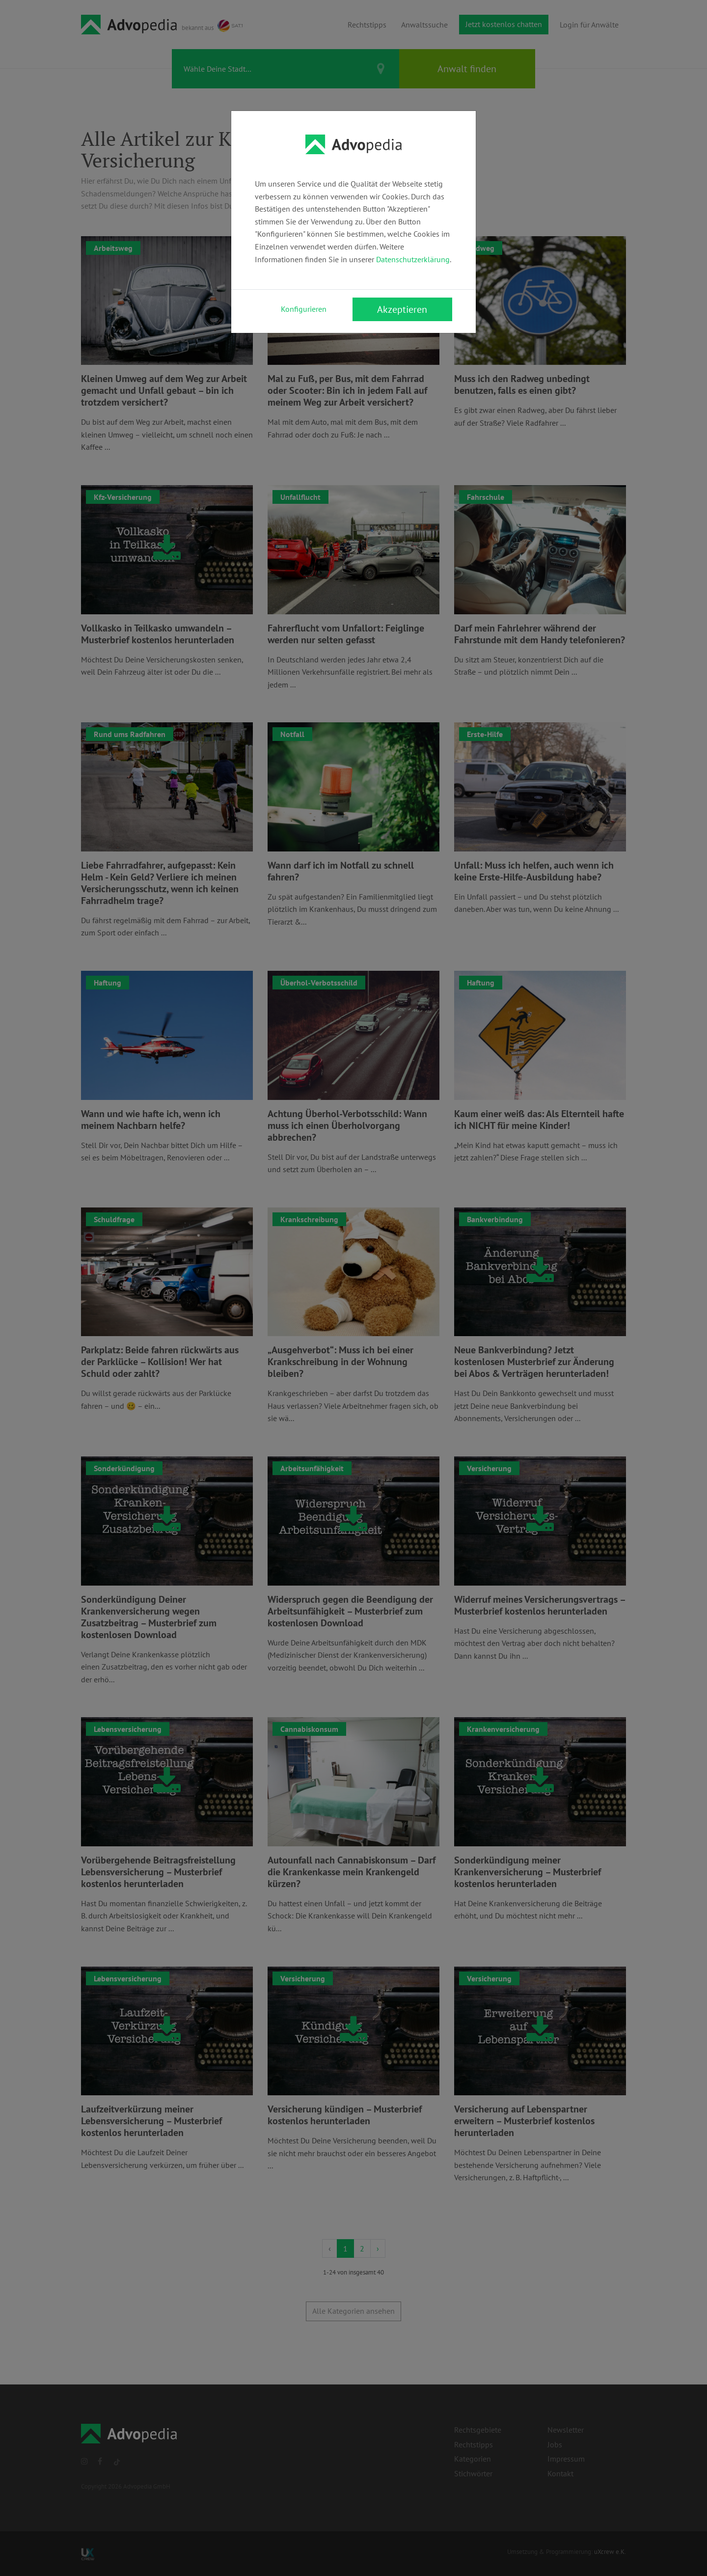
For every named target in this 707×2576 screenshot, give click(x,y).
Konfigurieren (303, 309)
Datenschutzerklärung (413, 259)
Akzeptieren (402, 309)
